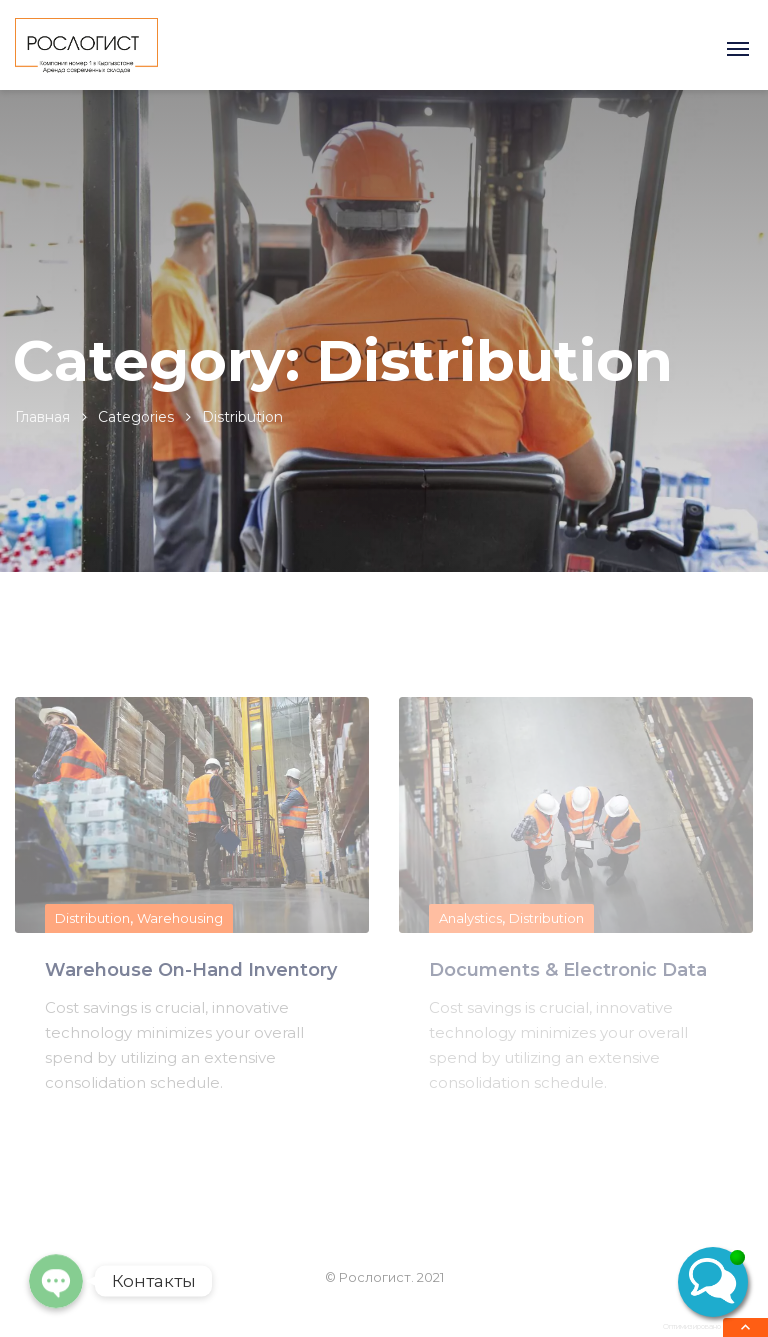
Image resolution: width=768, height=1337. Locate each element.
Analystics (470, 918)
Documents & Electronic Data (568, 970)
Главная (42, 417)
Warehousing (180, 918)
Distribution (92, 918)
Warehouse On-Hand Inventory (191, 970)
